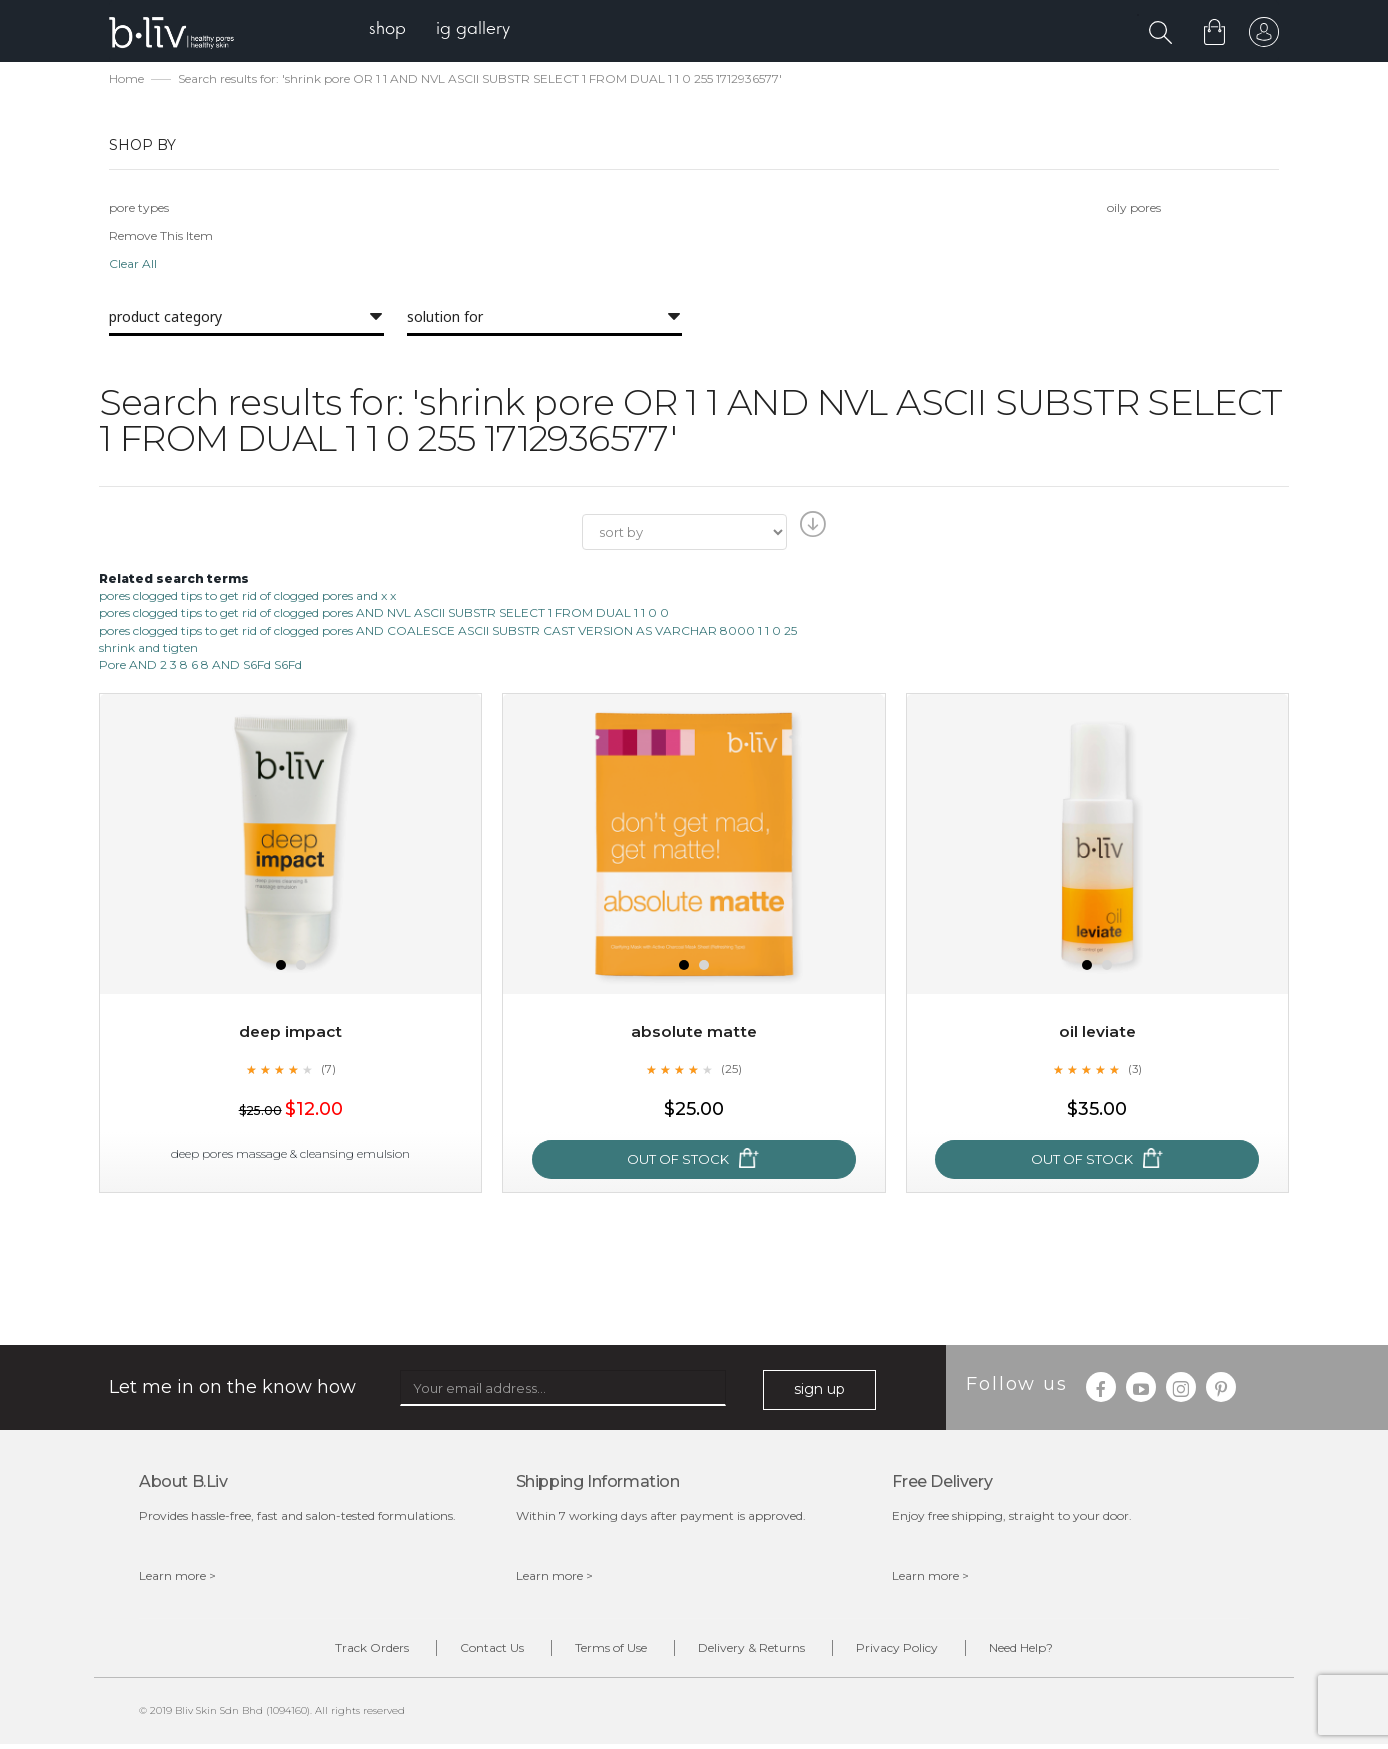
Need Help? (1051, 1651)
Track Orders (342, 1651)
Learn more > (177, 1577)
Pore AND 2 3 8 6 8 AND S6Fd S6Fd (200, 666)
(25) (731, 1071)
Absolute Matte (694, 1033)
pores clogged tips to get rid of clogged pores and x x (247, 597)
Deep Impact (291, 1033)
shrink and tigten (148, 649)
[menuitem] (392, 30)
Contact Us (474, 1651)
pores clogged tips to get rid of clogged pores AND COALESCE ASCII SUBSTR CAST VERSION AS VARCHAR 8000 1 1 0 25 (448, 632)
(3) (1135, 1071)
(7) (328, 1071)
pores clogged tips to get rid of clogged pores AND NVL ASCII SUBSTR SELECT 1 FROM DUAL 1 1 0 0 (384, 615)
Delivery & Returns (757, 1651)
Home (126, 80)
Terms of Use (605, 1651)
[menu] (444, 30)
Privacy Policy (915, 1651)
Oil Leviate (1097, 1033)
